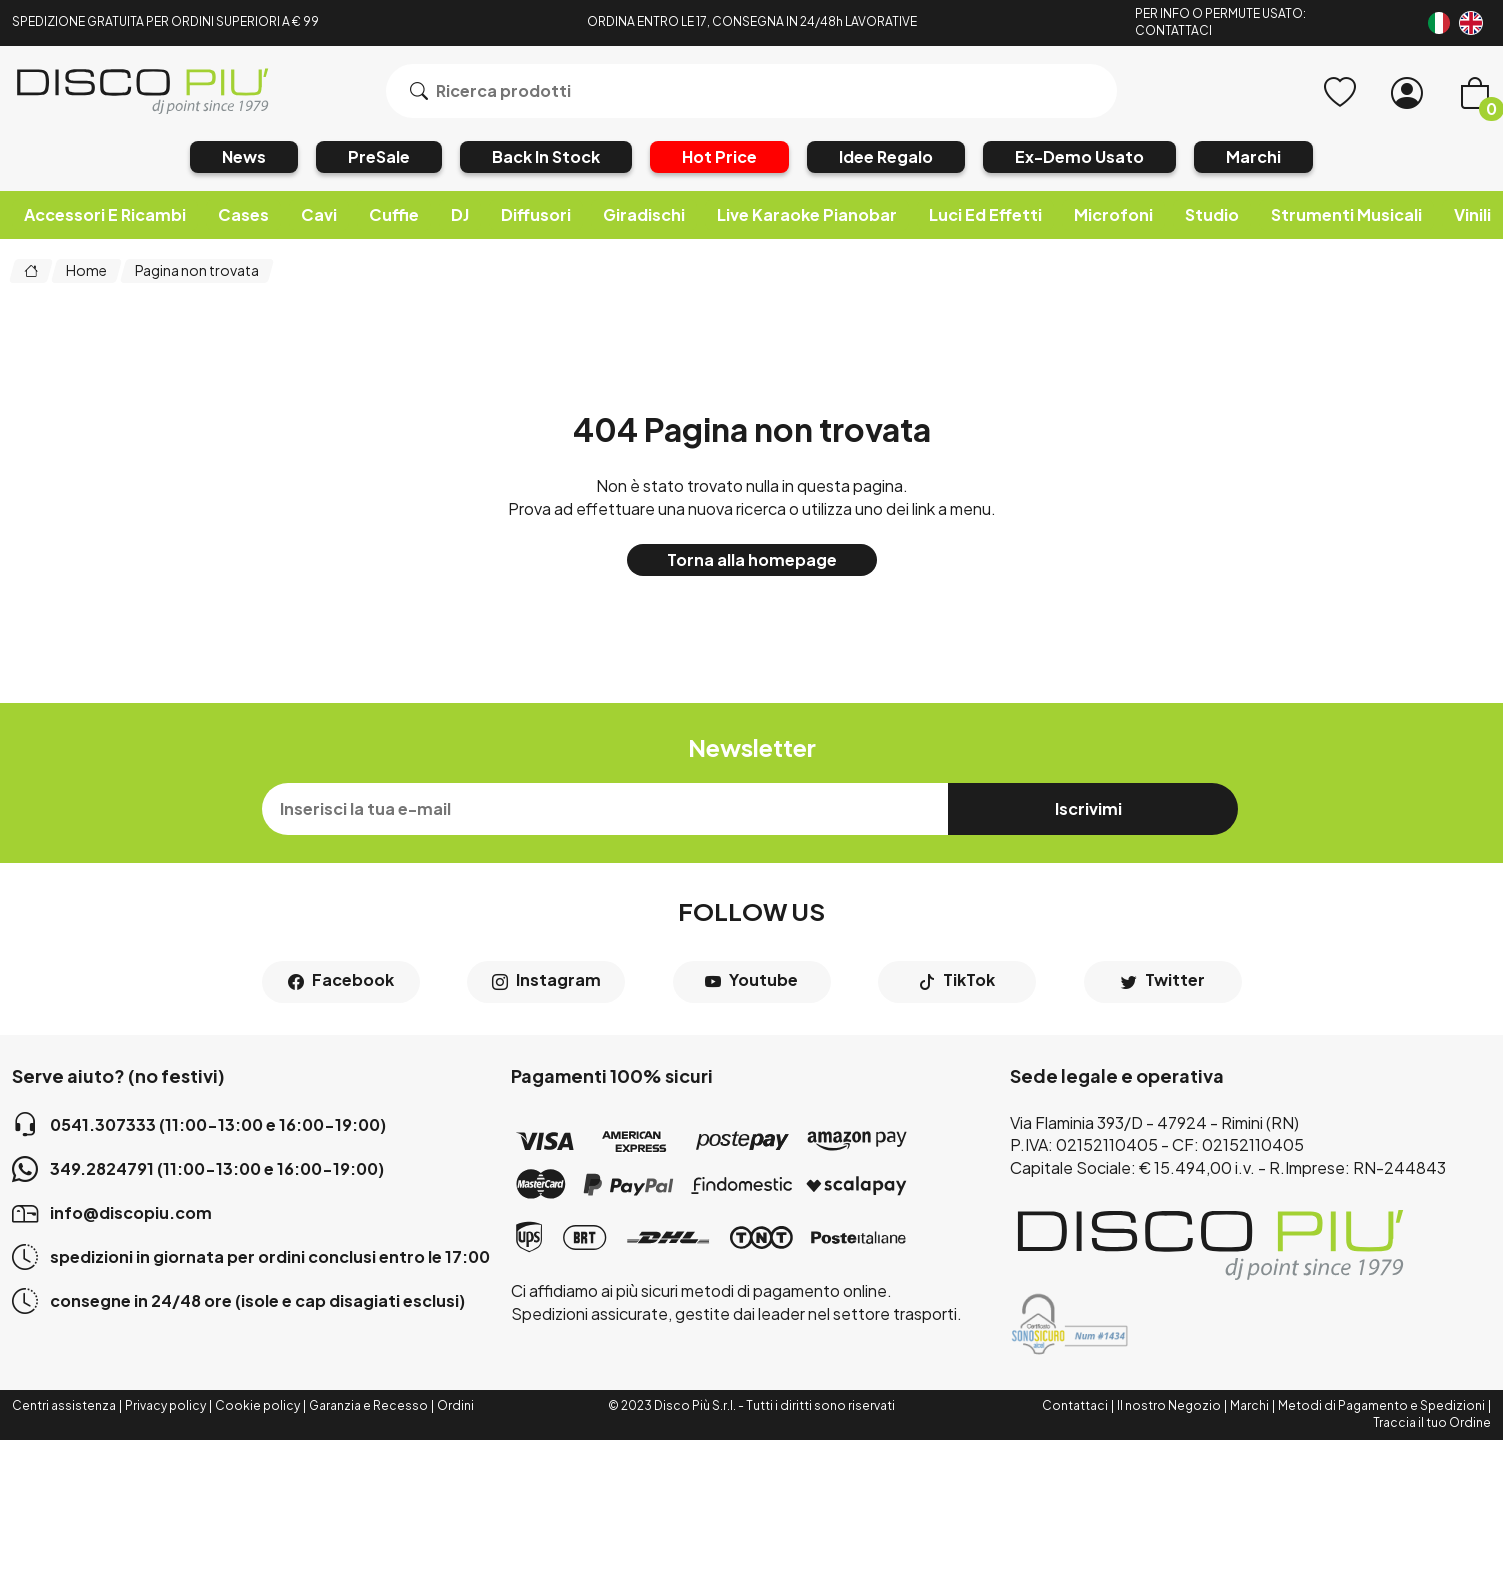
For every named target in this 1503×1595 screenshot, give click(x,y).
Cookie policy (257, 1405)
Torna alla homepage (752, 559)
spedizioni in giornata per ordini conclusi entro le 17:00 (251, 1257)
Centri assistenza (64, 1405)
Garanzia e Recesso (368, 1405)
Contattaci (1075, 1405)
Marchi (1249, 1405)
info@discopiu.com (112, 1213)
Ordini (455, 1405)
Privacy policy (165, 1405)
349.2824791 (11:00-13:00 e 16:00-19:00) (198, 1169)
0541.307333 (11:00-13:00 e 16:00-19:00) (199, 1125)
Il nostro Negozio (1169, 1405)
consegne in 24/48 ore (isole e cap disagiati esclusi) (238, 1301)
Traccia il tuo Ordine (1432, 1422)
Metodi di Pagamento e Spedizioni (1381, 1405)
